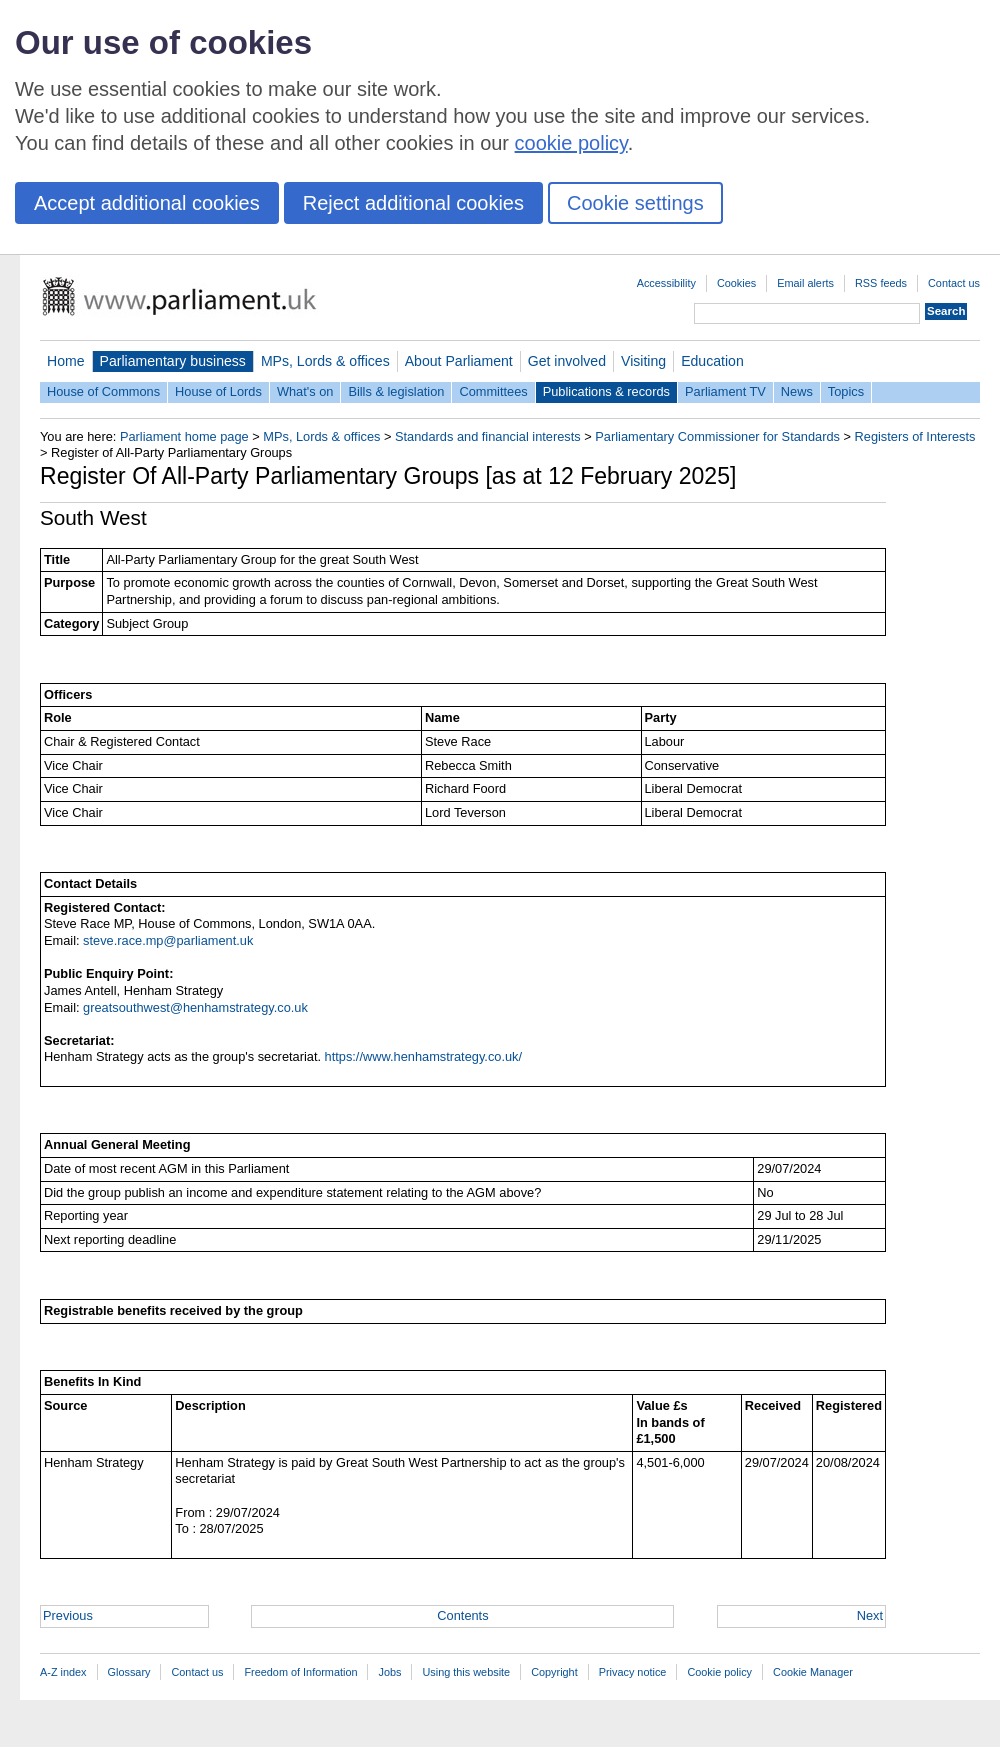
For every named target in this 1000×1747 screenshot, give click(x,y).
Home (66, 361)
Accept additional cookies (147, 203)
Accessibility (666, 283)
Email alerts (805, 283)
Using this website (466, 1672)
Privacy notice (633, 1672)
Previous (68, 1615)
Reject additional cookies (413, 203)
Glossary (129, 1672)
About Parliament (459, 361)
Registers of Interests (915, 436)
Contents (462, 1615)
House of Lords (218, 391)
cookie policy (571, 143)
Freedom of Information (300, 1672)
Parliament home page (184, 436)
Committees (493, 391)
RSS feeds (881, 283)
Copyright (554, 1672)
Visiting (643, 361)
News (797, 391)
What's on (305, 391)
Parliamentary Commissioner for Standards (717, 436)
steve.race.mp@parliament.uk (168, 940)
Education (712, 361)
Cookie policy (719, 1672)
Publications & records (606, 391)
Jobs (389, 1672)
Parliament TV (725, 391)
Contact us (954, 283)
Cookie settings (635, 203)
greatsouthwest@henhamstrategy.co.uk (195, 1007)
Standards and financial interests (488, 436)
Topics (846, 391)
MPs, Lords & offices (325, 361)
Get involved (567, 361)
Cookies (736, 283)
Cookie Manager (813, 1672)
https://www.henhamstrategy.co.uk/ (424, 1056)
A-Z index (63, 1672)
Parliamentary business (173, 361)
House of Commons (103, 391)
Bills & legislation (396, 391)
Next (870, 1615)
